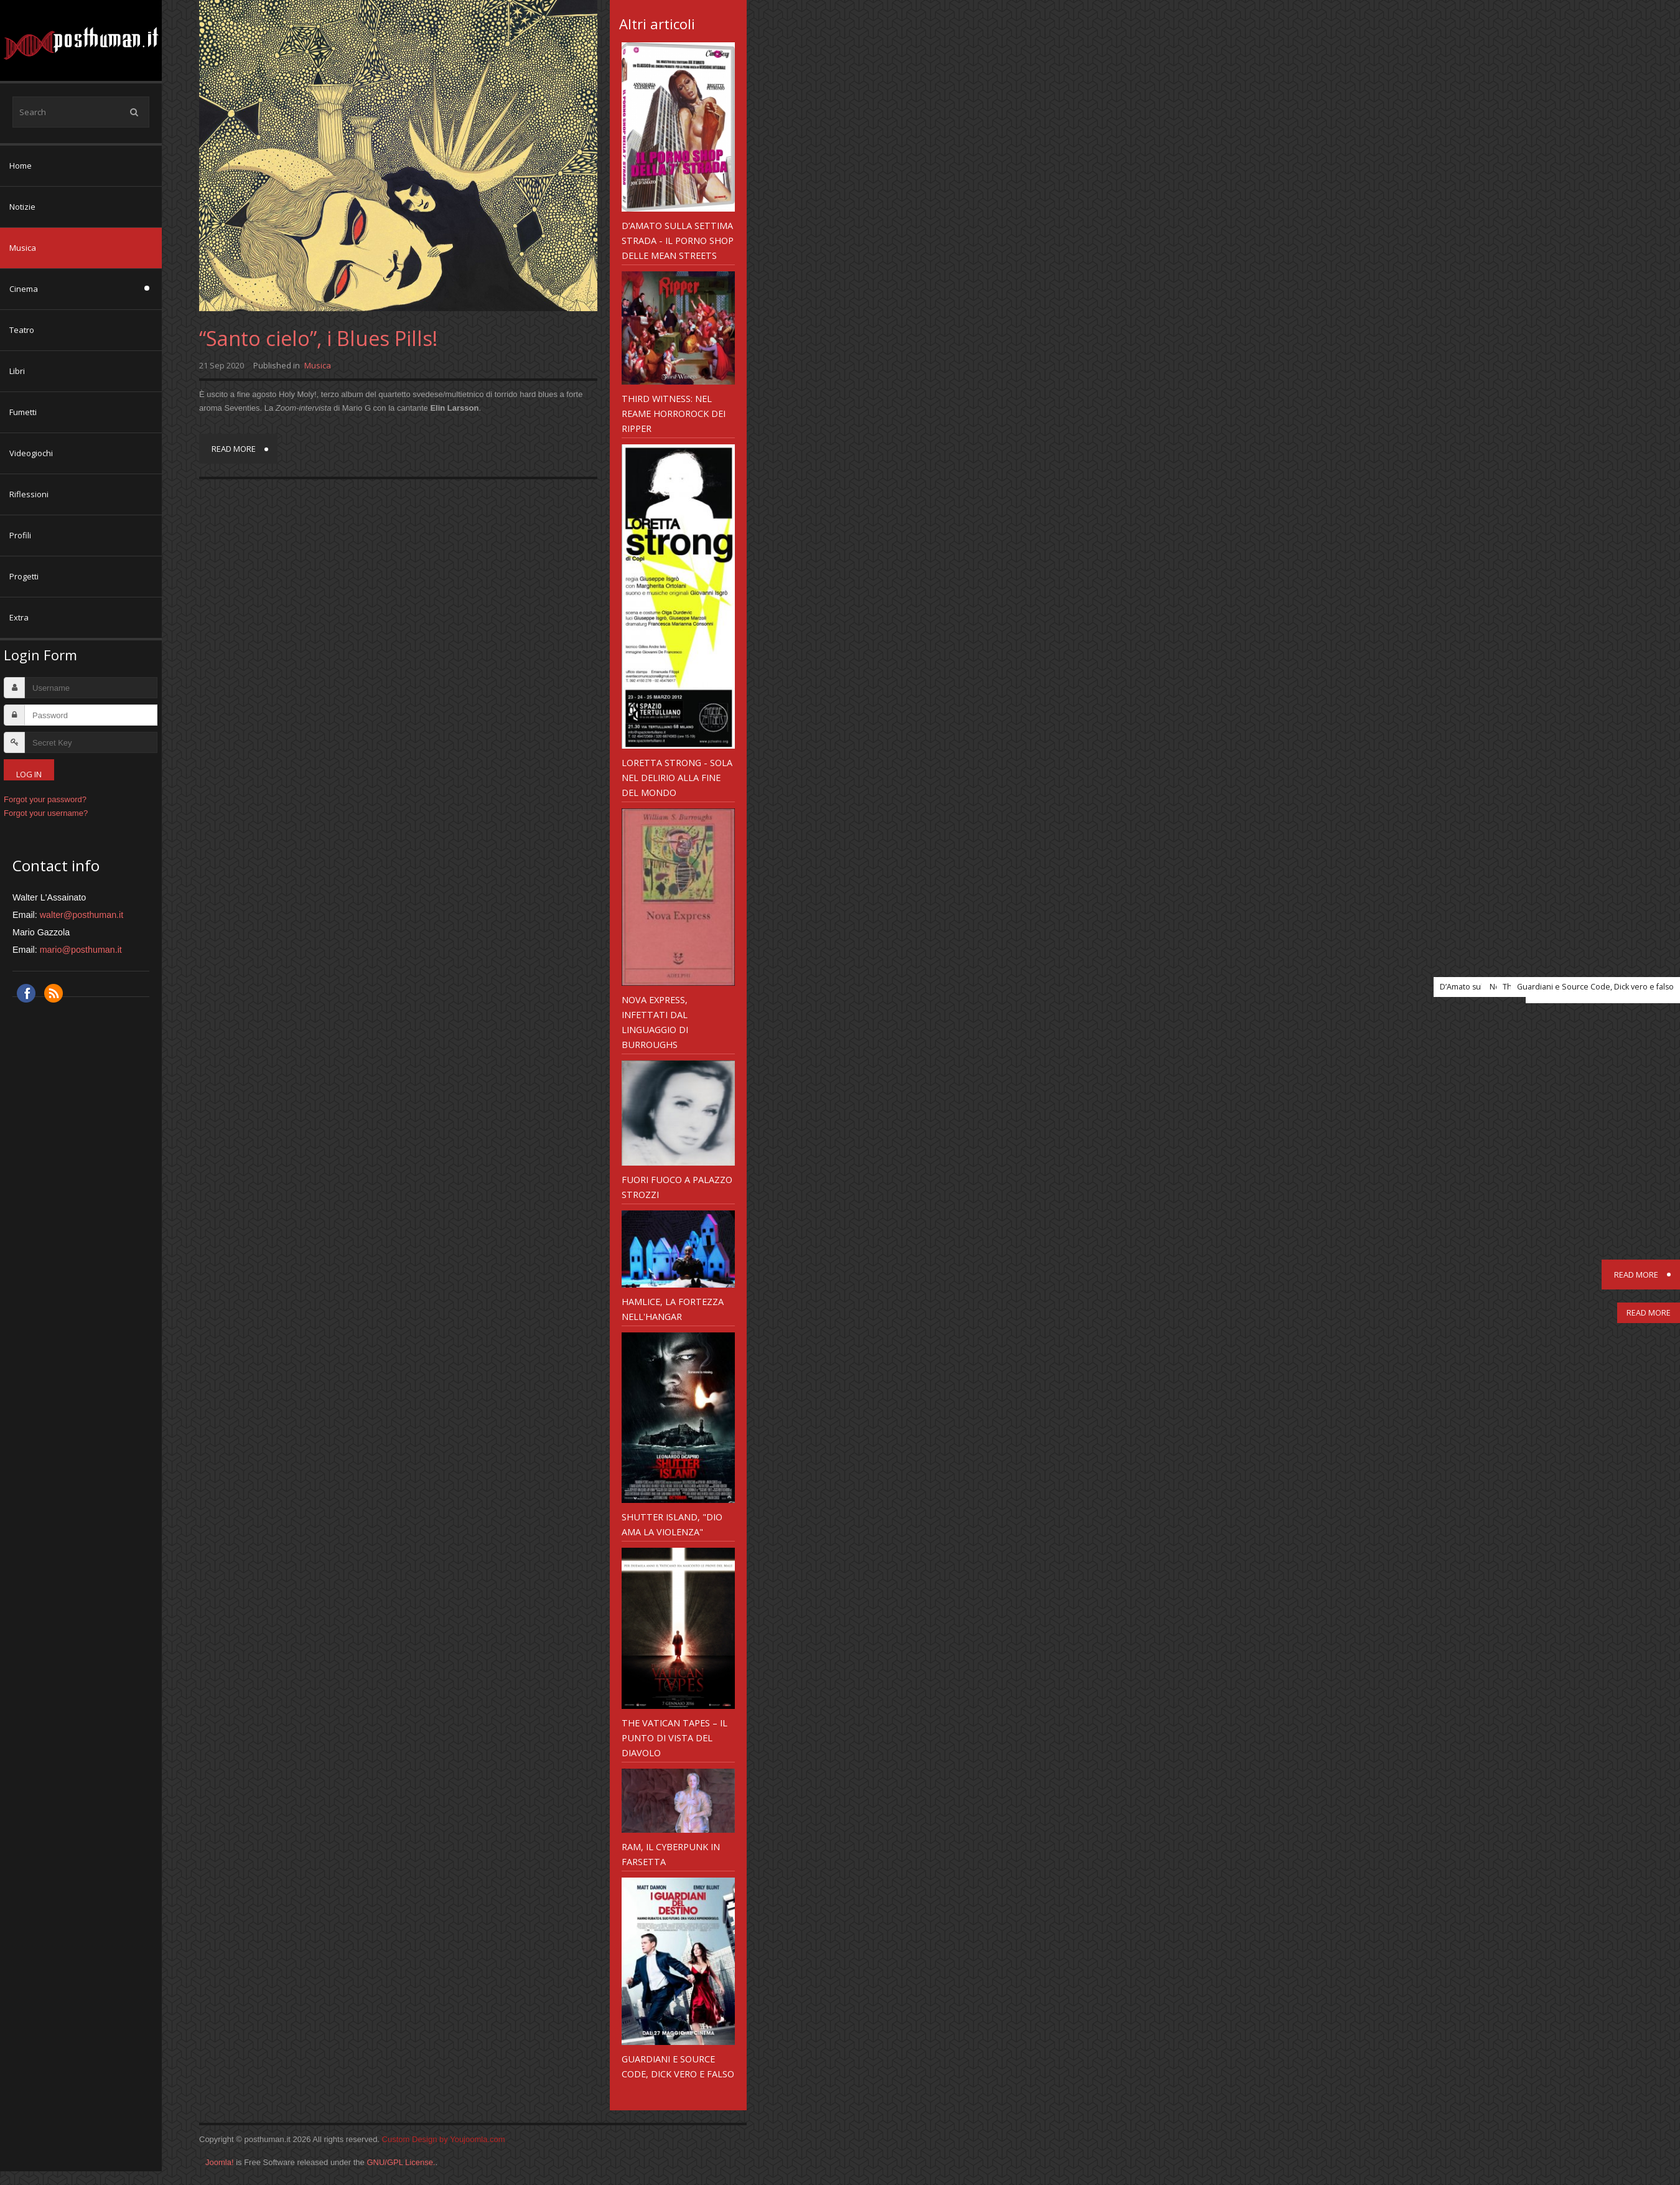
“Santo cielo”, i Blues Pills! (318, 338)
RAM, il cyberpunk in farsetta (671, 1854)
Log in (29, 774)
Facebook (26, 993)
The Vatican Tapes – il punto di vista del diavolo (674, 1737)
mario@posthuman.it (81, 950)
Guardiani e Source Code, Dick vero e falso (678, 2066)
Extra (19, 617)
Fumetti (23, 412)
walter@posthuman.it (82, 915)
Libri (17, 371)
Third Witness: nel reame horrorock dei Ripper (674, 413)
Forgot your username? (46, 813)
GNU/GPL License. (400, 2162)
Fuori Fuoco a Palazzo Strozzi (677, 1186)
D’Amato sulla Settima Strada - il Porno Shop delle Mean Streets (678, 240)
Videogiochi (31, 453)
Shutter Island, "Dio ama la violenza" (672, 1524)
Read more (234, 448)
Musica (22, 247)
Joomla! (219, 2162)
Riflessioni (29, 494)
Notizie (22, 206)
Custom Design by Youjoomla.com (443, 2139)
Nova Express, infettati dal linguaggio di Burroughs (655, 1021)
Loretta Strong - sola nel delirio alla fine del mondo (677, 777)
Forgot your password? (45, 799)
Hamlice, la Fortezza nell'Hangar (673, 1308)
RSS (53, 993)
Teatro (21, 329)
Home (20, 165)
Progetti (24, 576)
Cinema (23, 288)
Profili (20, 535)
